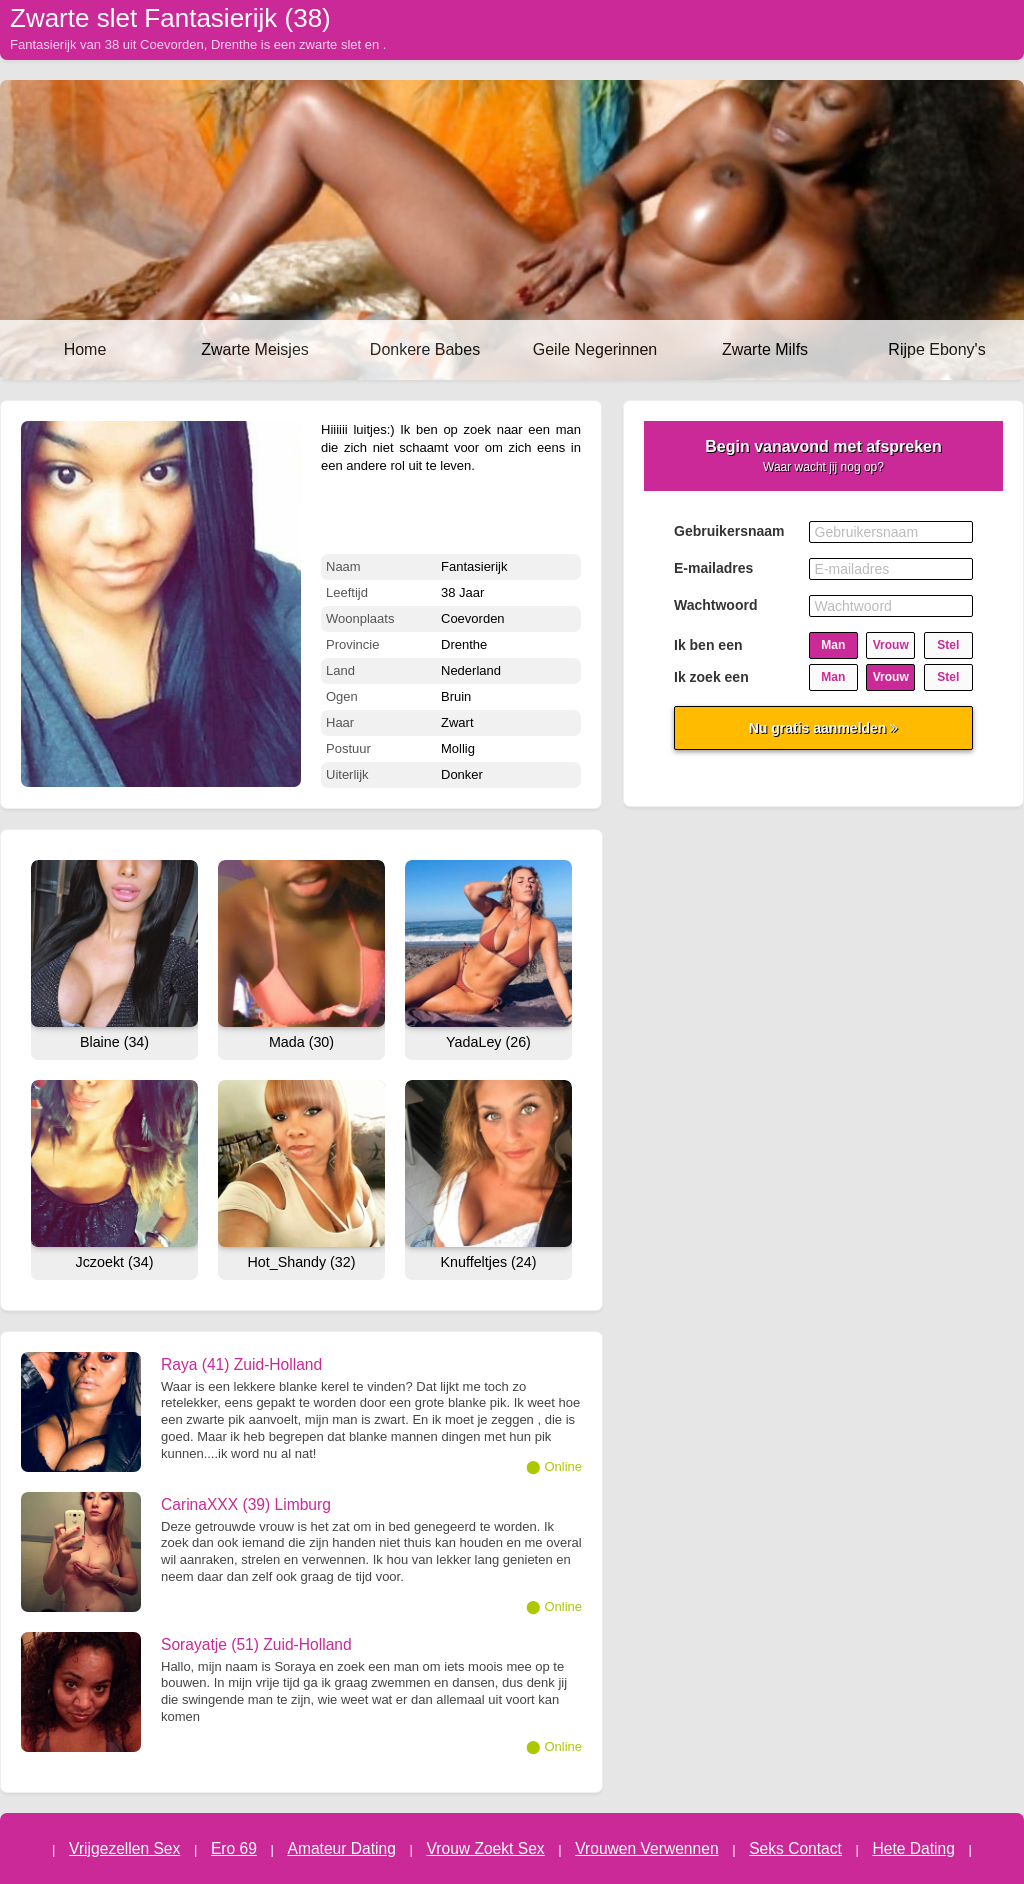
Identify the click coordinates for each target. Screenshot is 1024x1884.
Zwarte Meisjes (255, 349)
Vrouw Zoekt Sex (485, 1848)
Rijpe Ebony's (936, 349)
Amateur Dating (342, 1848)
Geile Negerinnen (595, 349)
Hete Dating (914, 1848)
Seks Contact (795, 1848)
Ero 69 (234, 1848)
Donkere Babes (425, 349)
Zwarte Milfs (765, 349)
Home (85, 349)
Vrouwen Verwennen (646, 1848)
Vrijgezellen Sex (124, 1848)
